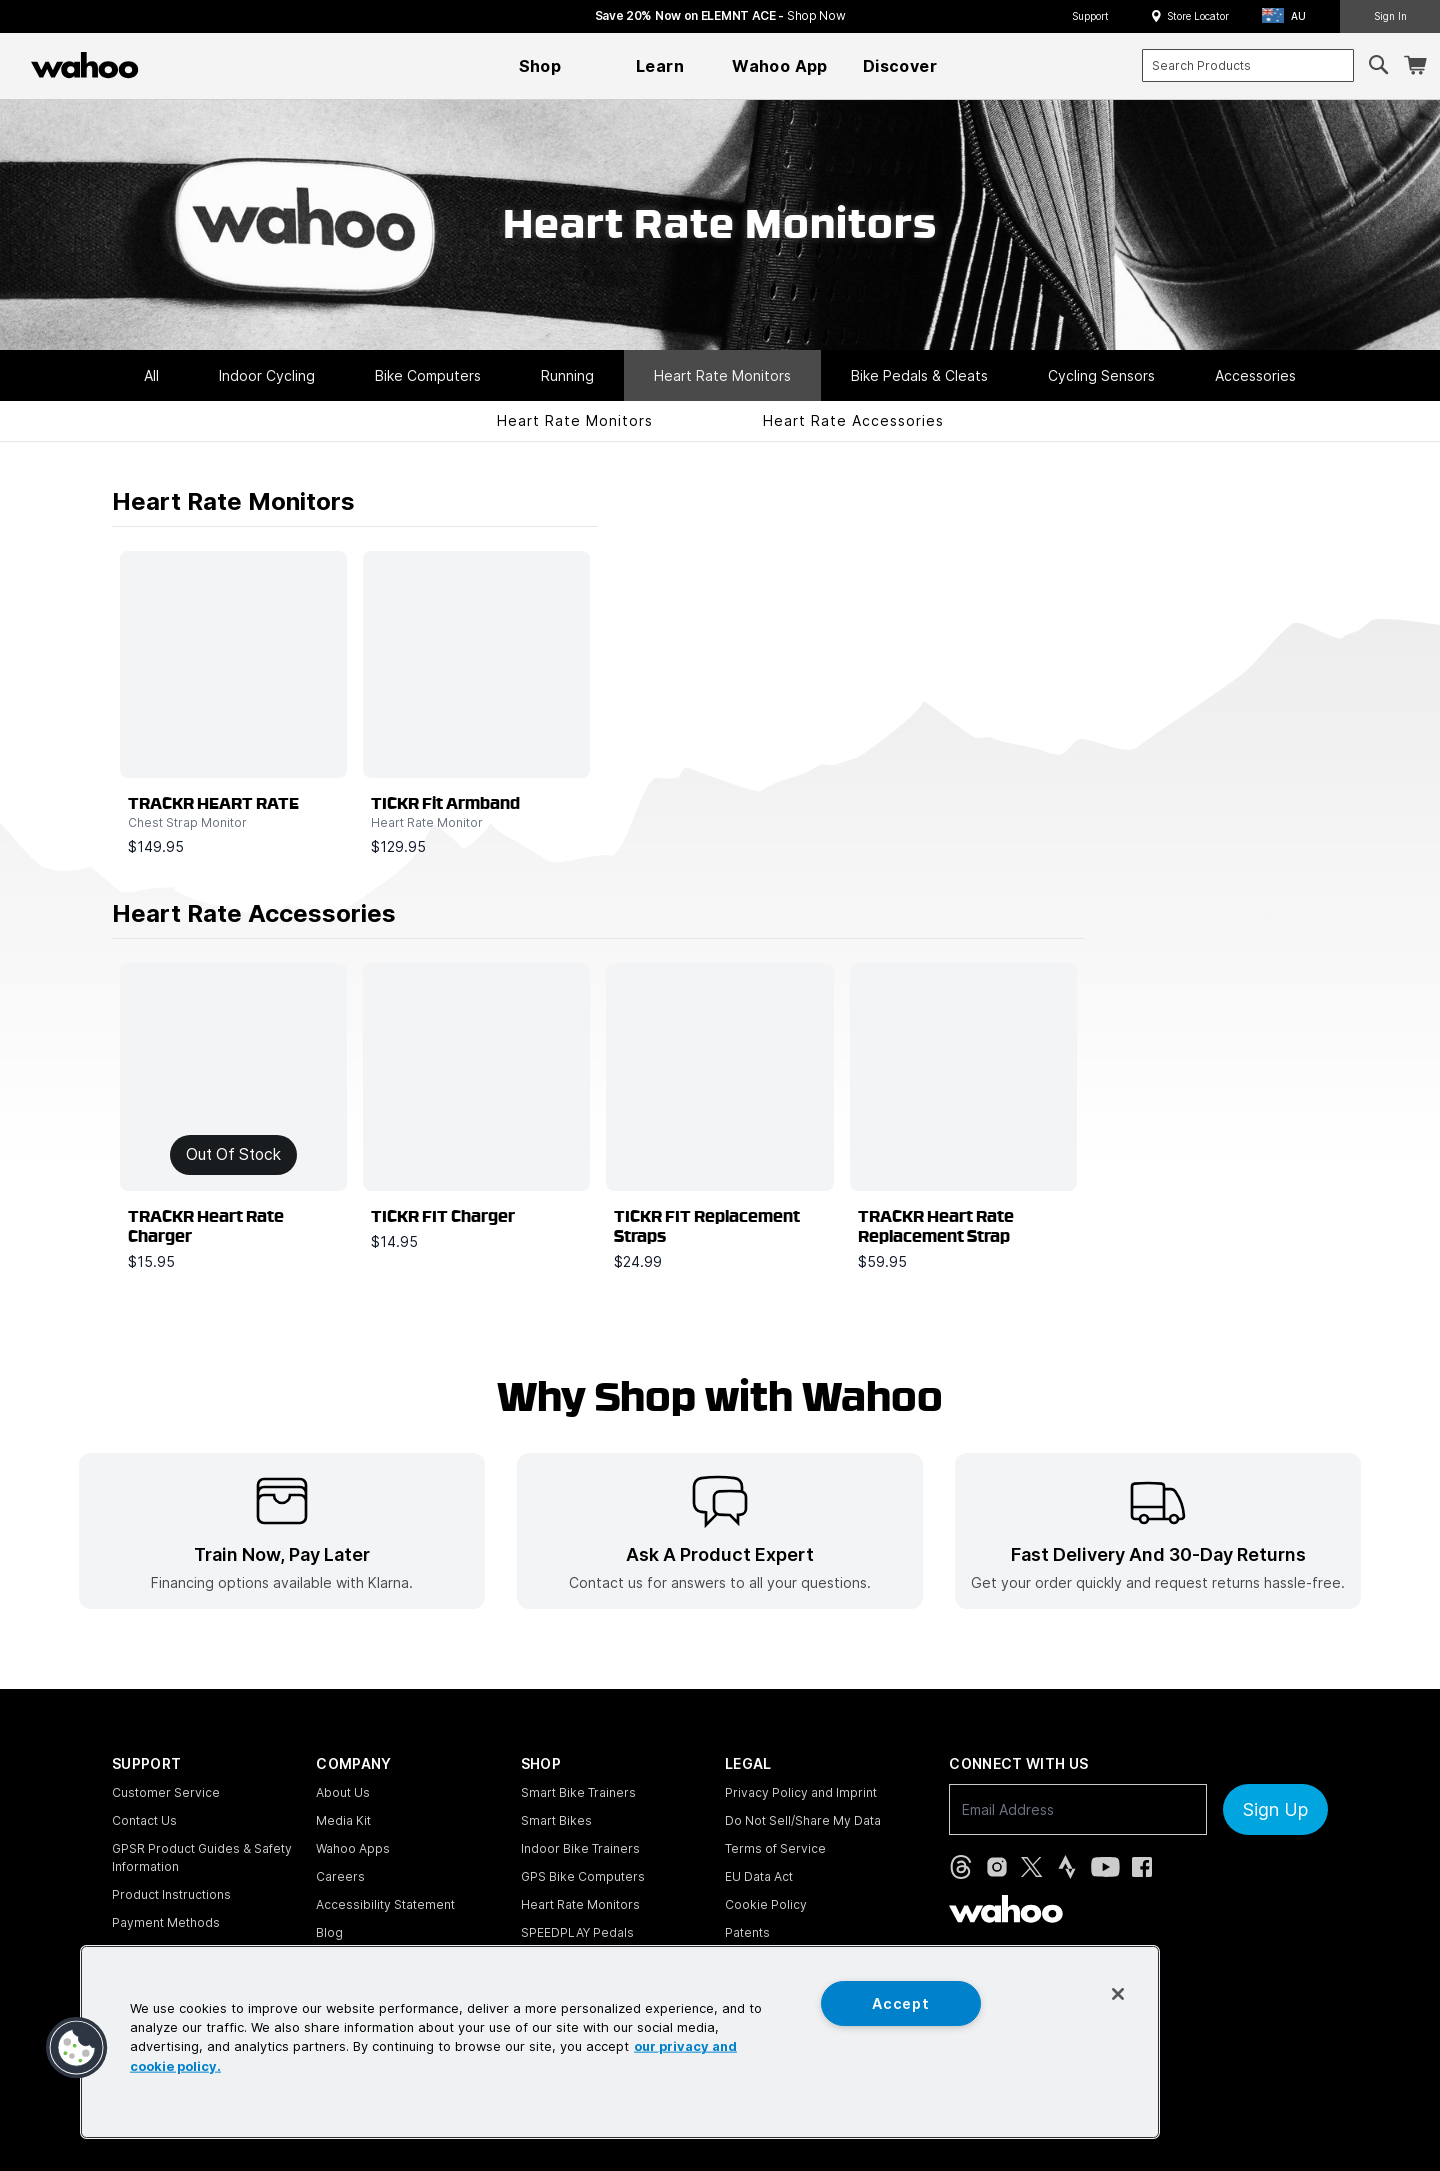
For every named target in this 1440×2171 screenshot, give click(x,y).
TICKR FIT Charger (443, 1217)
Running (567, 375)
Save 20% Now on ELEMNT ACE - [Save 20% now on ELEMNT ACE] (720, 15)
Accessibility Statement (385, 1904)
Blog (329, 1932)
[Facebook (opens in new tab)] (1142, 1867)
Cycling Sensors (1101, 375)
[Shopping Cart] (1415, 65)
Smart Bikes (556, 1820)
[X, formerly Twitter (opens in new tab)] (1031, 1867)
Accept (900, 2003)
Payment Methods (166, 1922)
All (151, 375)
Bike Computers (428, 375)
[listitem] (282, 1531)
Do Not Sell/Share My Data (803, 1820)
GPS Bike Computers (583, 1876)
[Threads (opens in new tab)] (961, 1867)
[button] (1290, 16)
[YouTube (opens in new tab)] (1105, 1867)
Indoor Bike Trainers (580, 1848)
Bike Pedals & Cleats (919, 375)
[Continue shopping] (172, 65)
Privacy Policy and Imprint (801, 1792)
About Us (343, 1792)
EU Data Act (759, 1876)
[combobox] (1248, 65)
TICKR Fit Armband (445, 804)
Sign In (1390, 16)
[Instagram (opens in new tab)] (997, 1867)
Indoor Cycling (267, 375)
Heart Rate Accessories (853, 420)
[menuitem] (540, 66)
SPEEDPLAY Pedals (577, 1932)
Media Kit (343, 1820)
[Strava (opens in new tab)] (1067, 1867)
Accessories (1255, 375)
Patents (747, 1932)
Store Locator (1198, 16)
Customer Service (166, 1792)
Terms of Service (775, 1848)
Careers (340, 1876)
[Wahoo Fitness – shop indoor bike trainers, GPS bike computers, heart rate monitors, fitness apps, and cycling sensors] (85, 65)
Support (1090, 16)
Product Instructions (171, 1894)
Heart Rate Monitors (722, 375)
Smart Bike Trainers (578, 1792)
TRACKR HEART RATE (213, 804)
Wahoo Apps (353, 1848)
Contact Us (144, 1820)
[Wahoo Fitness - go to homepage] (1006, 1909)
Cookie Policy (766, 1904)
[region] (620, 2042)
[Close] (1118, 1994)
